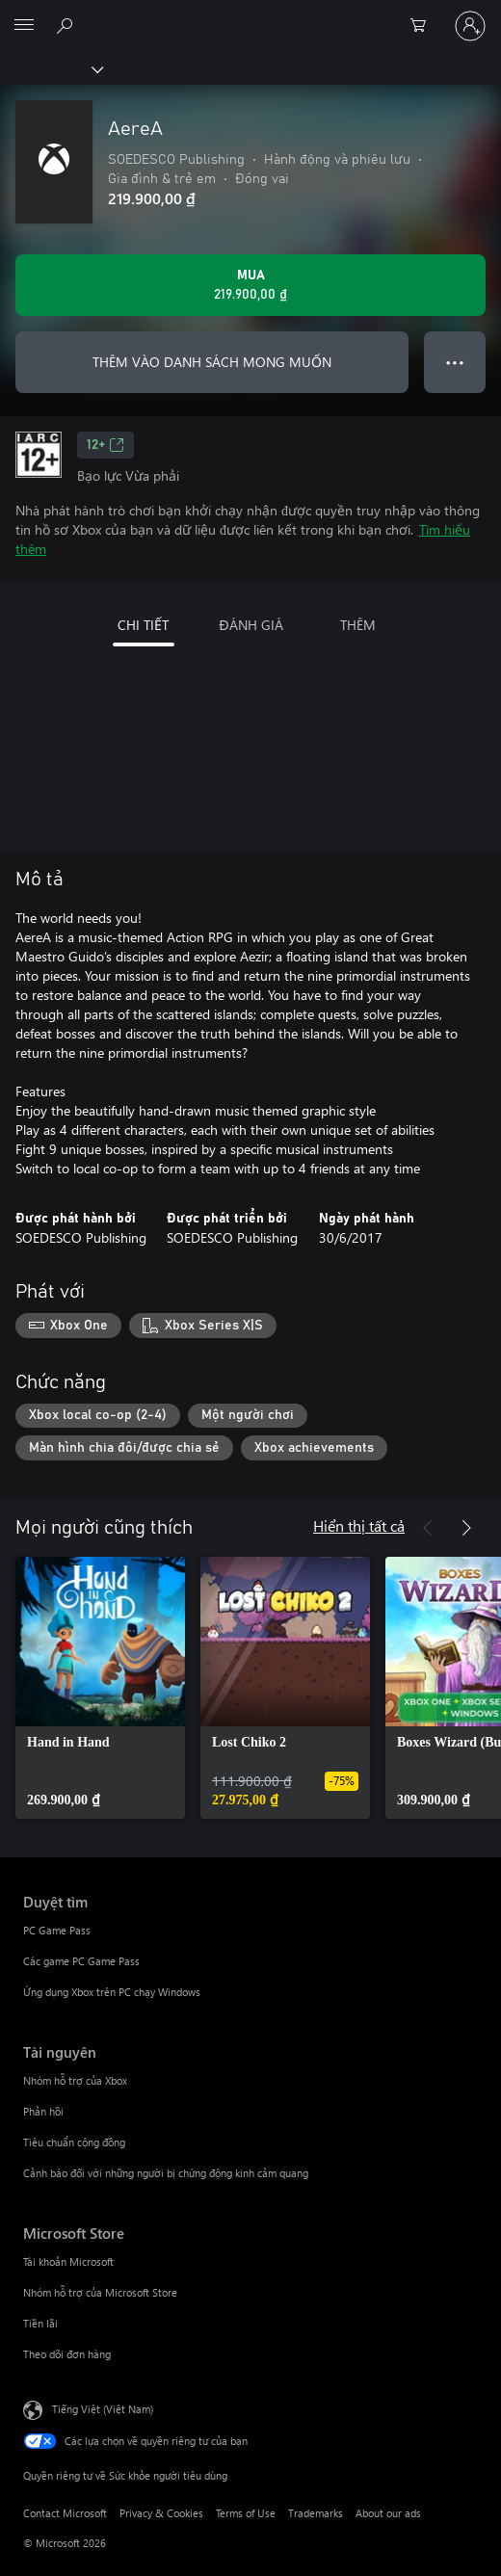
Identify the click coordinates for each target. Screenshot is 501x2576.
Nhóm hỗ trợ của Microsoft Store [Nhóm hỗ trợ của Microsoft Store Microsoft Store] (100, 2292)
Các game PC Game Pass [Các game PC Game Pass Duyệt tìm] (81, 1961)
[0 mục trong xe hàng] (424, 26)
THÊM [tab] (358, 625)
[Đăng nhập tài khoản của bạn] (470, 26)
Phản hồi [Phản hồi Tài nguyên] (43, 2111)
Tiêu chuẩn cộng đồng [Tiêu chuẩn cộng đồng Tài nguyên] (74, 2142)
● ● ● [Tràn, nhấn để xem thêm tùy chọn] (455, 361)
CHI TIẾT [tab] (143, 625)
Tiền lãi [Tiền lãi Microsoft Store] (40, 2323)
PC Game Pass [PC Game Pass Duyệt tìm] (57, 1930)
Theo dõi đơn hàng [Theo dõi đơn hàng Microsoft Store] (67, 2354)
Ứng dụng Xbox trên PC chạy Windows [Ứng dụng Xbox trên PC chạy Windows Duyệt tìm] (111, 1991)
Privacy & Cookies (161, 2513)
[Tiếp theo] (466, 1527)
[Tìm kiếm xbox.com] (67, 25)
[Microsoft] (249, 14)
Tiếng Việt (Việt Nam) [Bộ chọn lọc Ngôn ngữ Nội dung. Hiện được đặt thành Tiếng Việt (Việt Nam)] (102, 2409)
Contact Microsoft (65, 2513)
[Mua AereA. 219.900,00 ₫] (250, 285)
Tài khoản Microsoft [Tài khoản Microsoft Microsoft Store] (68, 2261)
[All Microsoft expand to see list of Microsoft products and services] (24, 26)
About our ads (388, 2513)
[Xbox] (50, 68)
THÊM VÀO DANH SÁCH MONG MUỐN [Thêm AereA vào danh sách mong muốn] (211, 362)
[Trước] (428, 1527)
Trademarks (315, 2513)
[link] (100, 1688)
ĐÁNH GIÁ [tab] (250, 625)
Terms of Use (246, 2513)
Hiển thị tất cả (359, 1525)
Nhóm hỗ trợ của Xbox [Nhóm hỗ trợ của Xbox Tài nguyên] (75, 2080)
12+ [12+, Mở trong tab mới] (105, 445)
